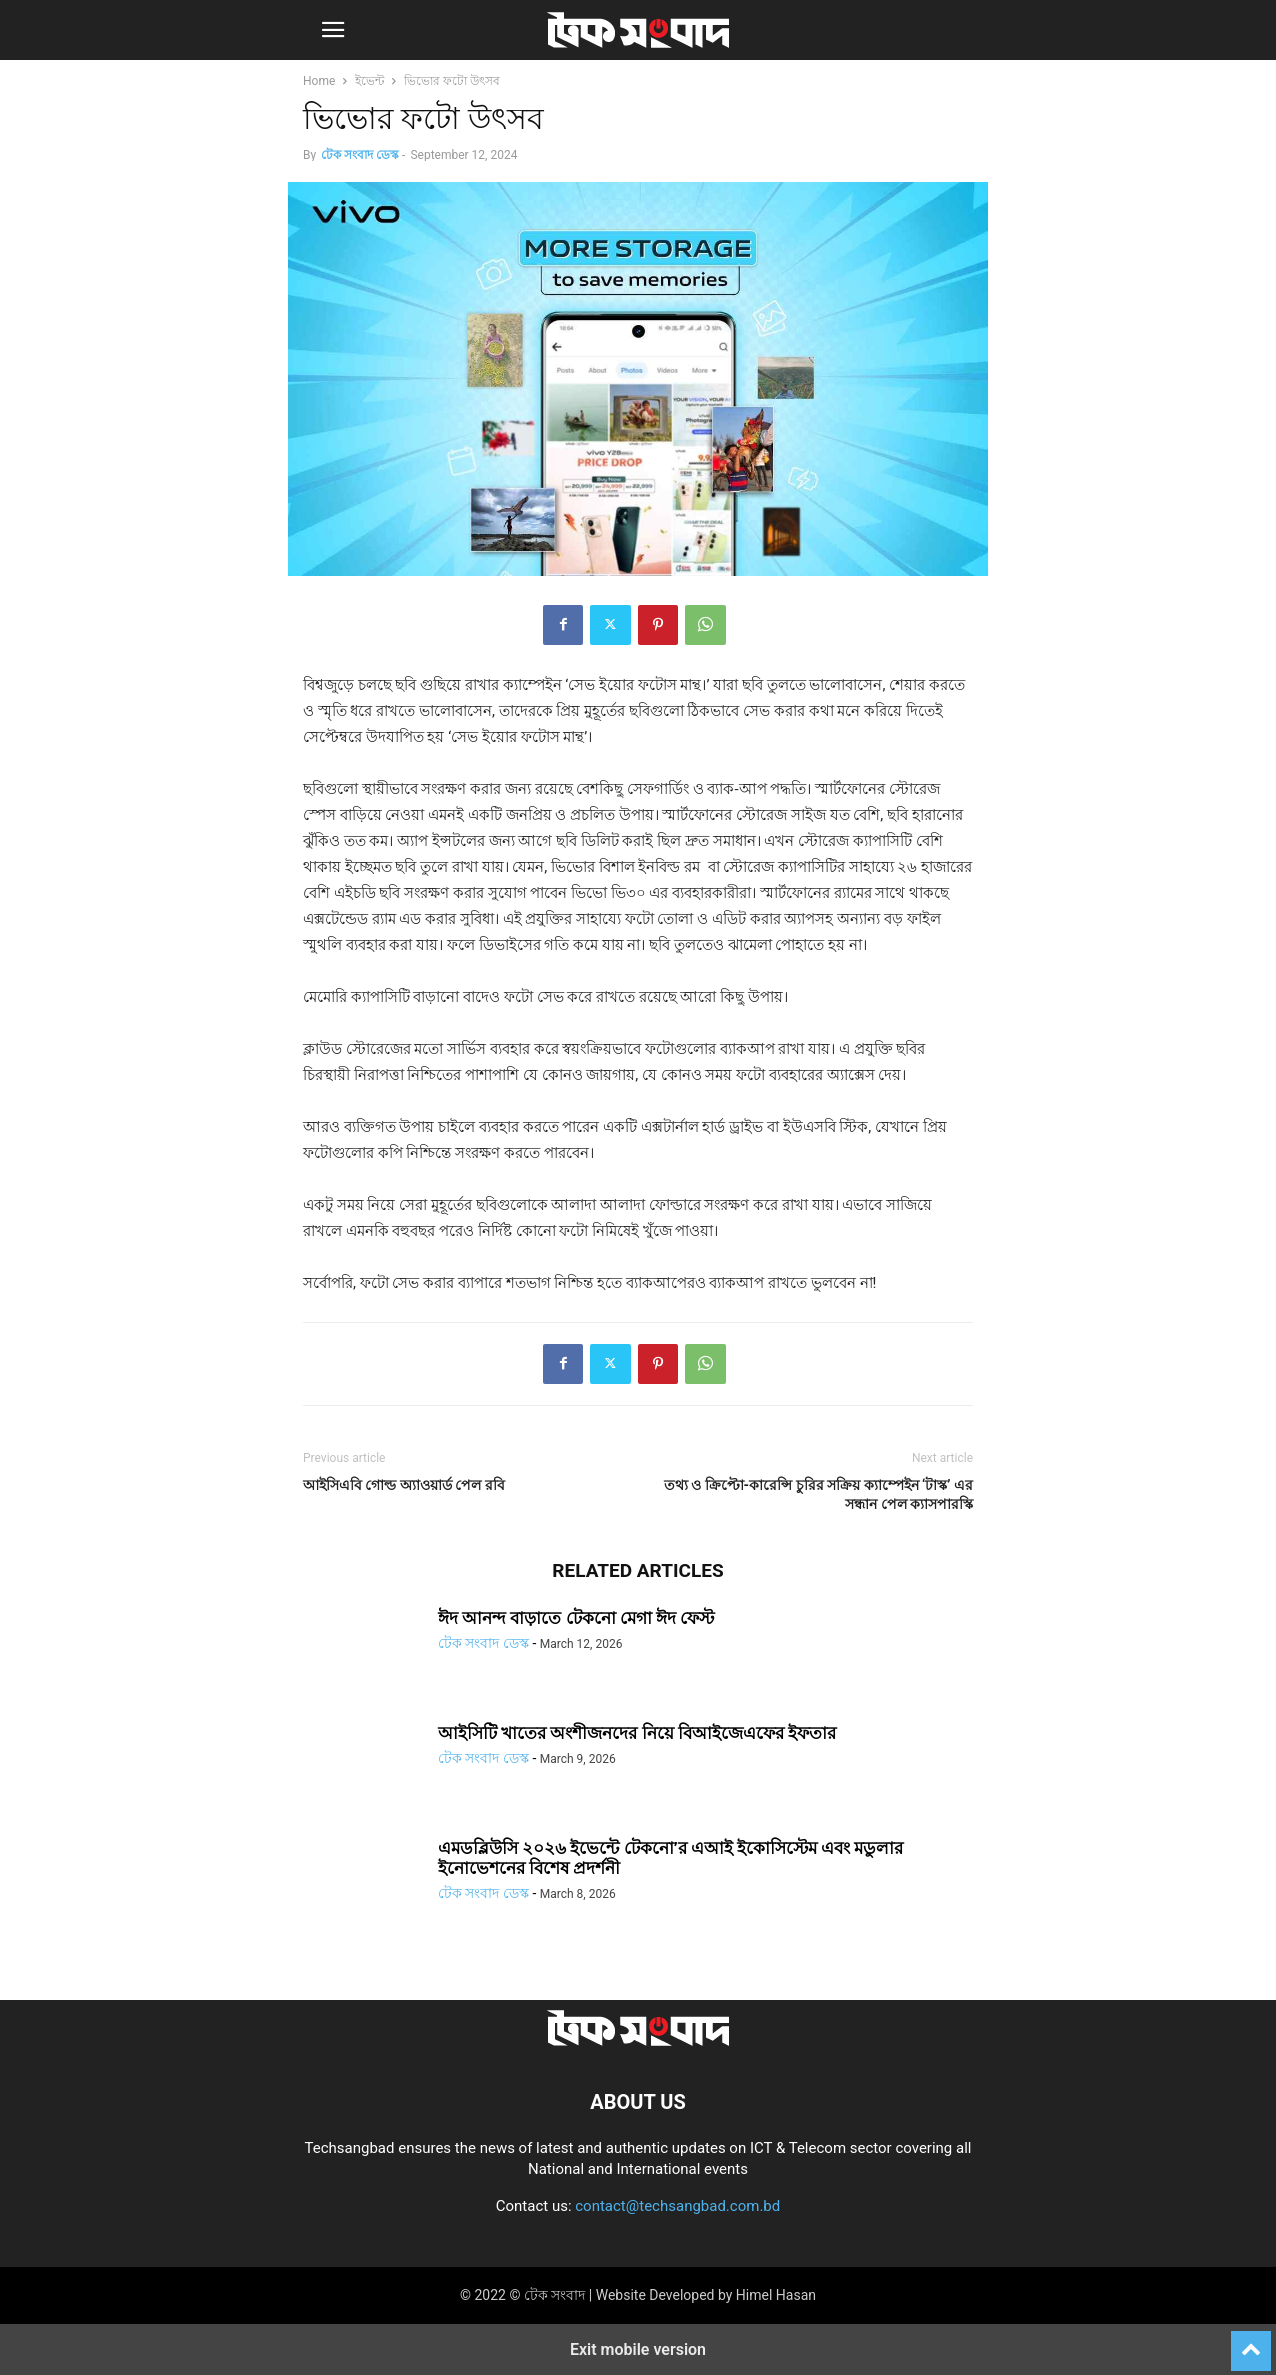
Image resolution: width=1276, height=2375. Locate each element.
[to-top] (1251, 2342)
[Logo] (638, 2041)
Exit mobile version (638, 2349)
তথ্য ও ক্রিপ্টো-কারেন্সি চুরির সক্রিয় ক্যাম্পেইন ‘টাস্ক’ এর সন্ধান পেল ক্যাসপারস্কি (818, 1494)
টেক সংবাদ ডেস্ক (360, 155)
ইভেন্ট (369, 81)
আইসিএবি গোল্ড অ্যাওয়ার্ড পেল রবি (404, 1485)
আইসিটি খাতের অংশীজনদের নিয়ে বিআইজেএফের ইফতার (637, 1733)
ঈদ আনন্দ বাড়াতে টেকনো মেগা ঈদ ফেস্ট (576, 1618)
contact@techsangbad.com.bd (677, 2206)
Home (319, 81)
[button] (333, 30)
